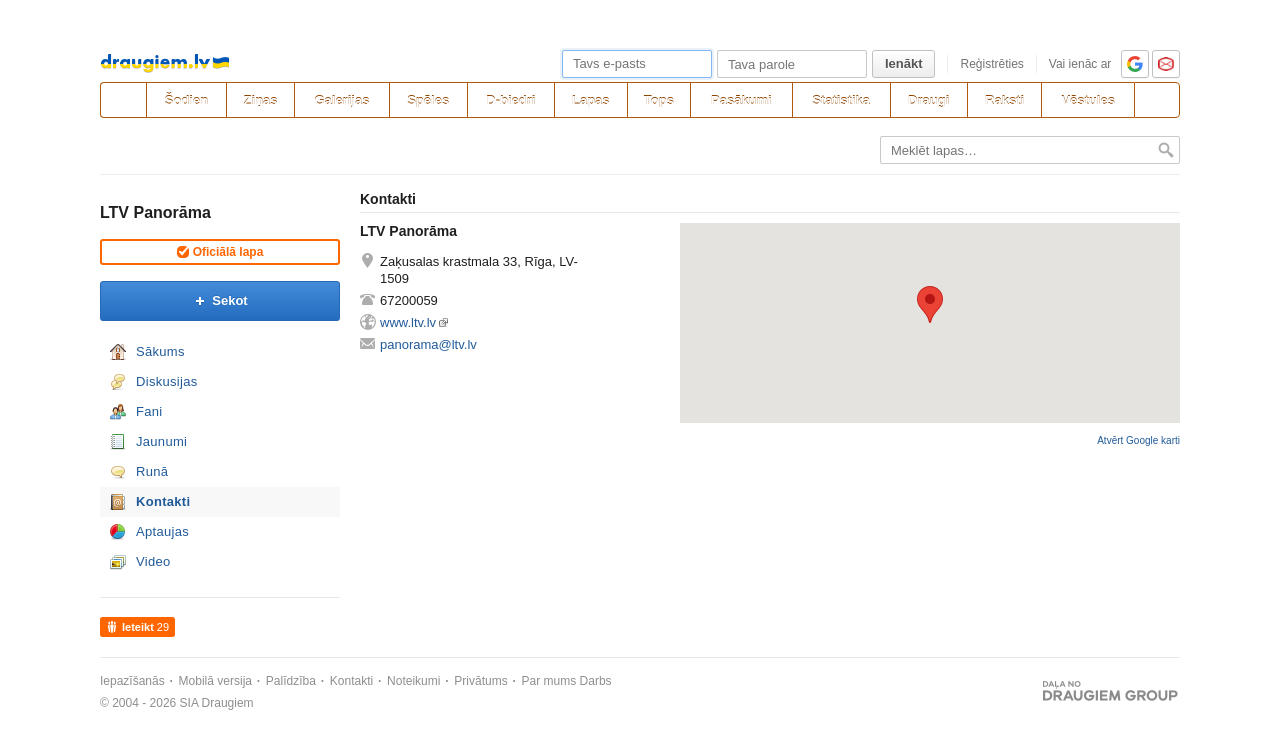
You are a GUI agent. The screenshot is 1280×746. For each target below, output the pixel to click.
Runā (152, 471)
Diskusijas (167, 381)
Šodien (186, 100)
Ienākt (904, 63)
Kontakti (163, 501)
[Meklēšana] (1157, 100)
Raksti (1004, 100)
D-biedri (510, 100)
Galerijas (341, 100)
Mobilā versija (215, 681)
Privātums (480, 681)
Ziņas (261, 100)
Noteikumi (413, 681)
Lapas (591, 100)
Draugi (928, 100)
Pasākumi (741, 100)
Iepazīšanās (132, 681)
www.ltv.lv (408, 322)
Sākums (160, 351)
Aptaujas (162, 531)
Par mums (549, 681)
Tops (659, 100)
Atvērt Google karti (1138, 440)
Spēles (428, 100)
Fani (149, 411)
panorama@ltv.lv (428, 344)
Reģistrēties (991, 64)
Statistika (841, 100)
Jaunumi (161, 441)
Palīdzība (291, 681)
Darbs (596, 681)
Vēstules (1087, 100)
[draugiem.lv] (123, 100)
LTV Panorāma (155, 212)
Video (153, 561)
